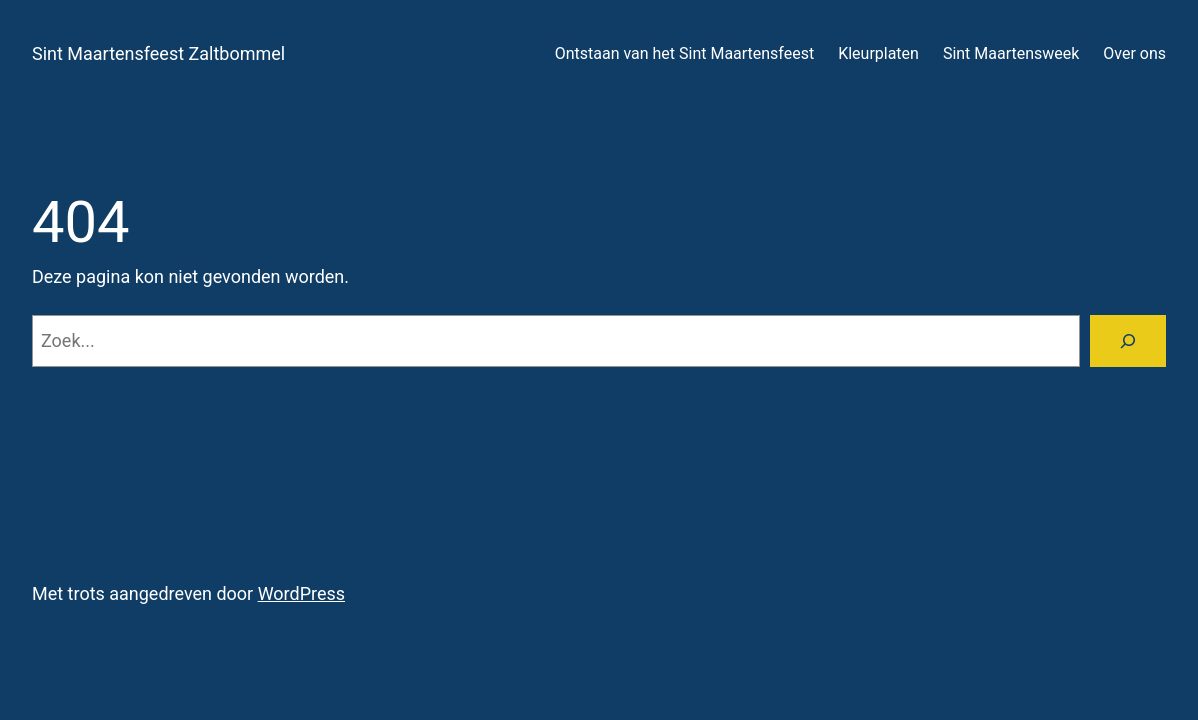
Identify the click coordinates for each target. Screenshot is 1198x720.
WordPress (301, 593)
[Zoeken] (1128, 341)
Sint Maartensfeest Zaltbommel (158, 53)
